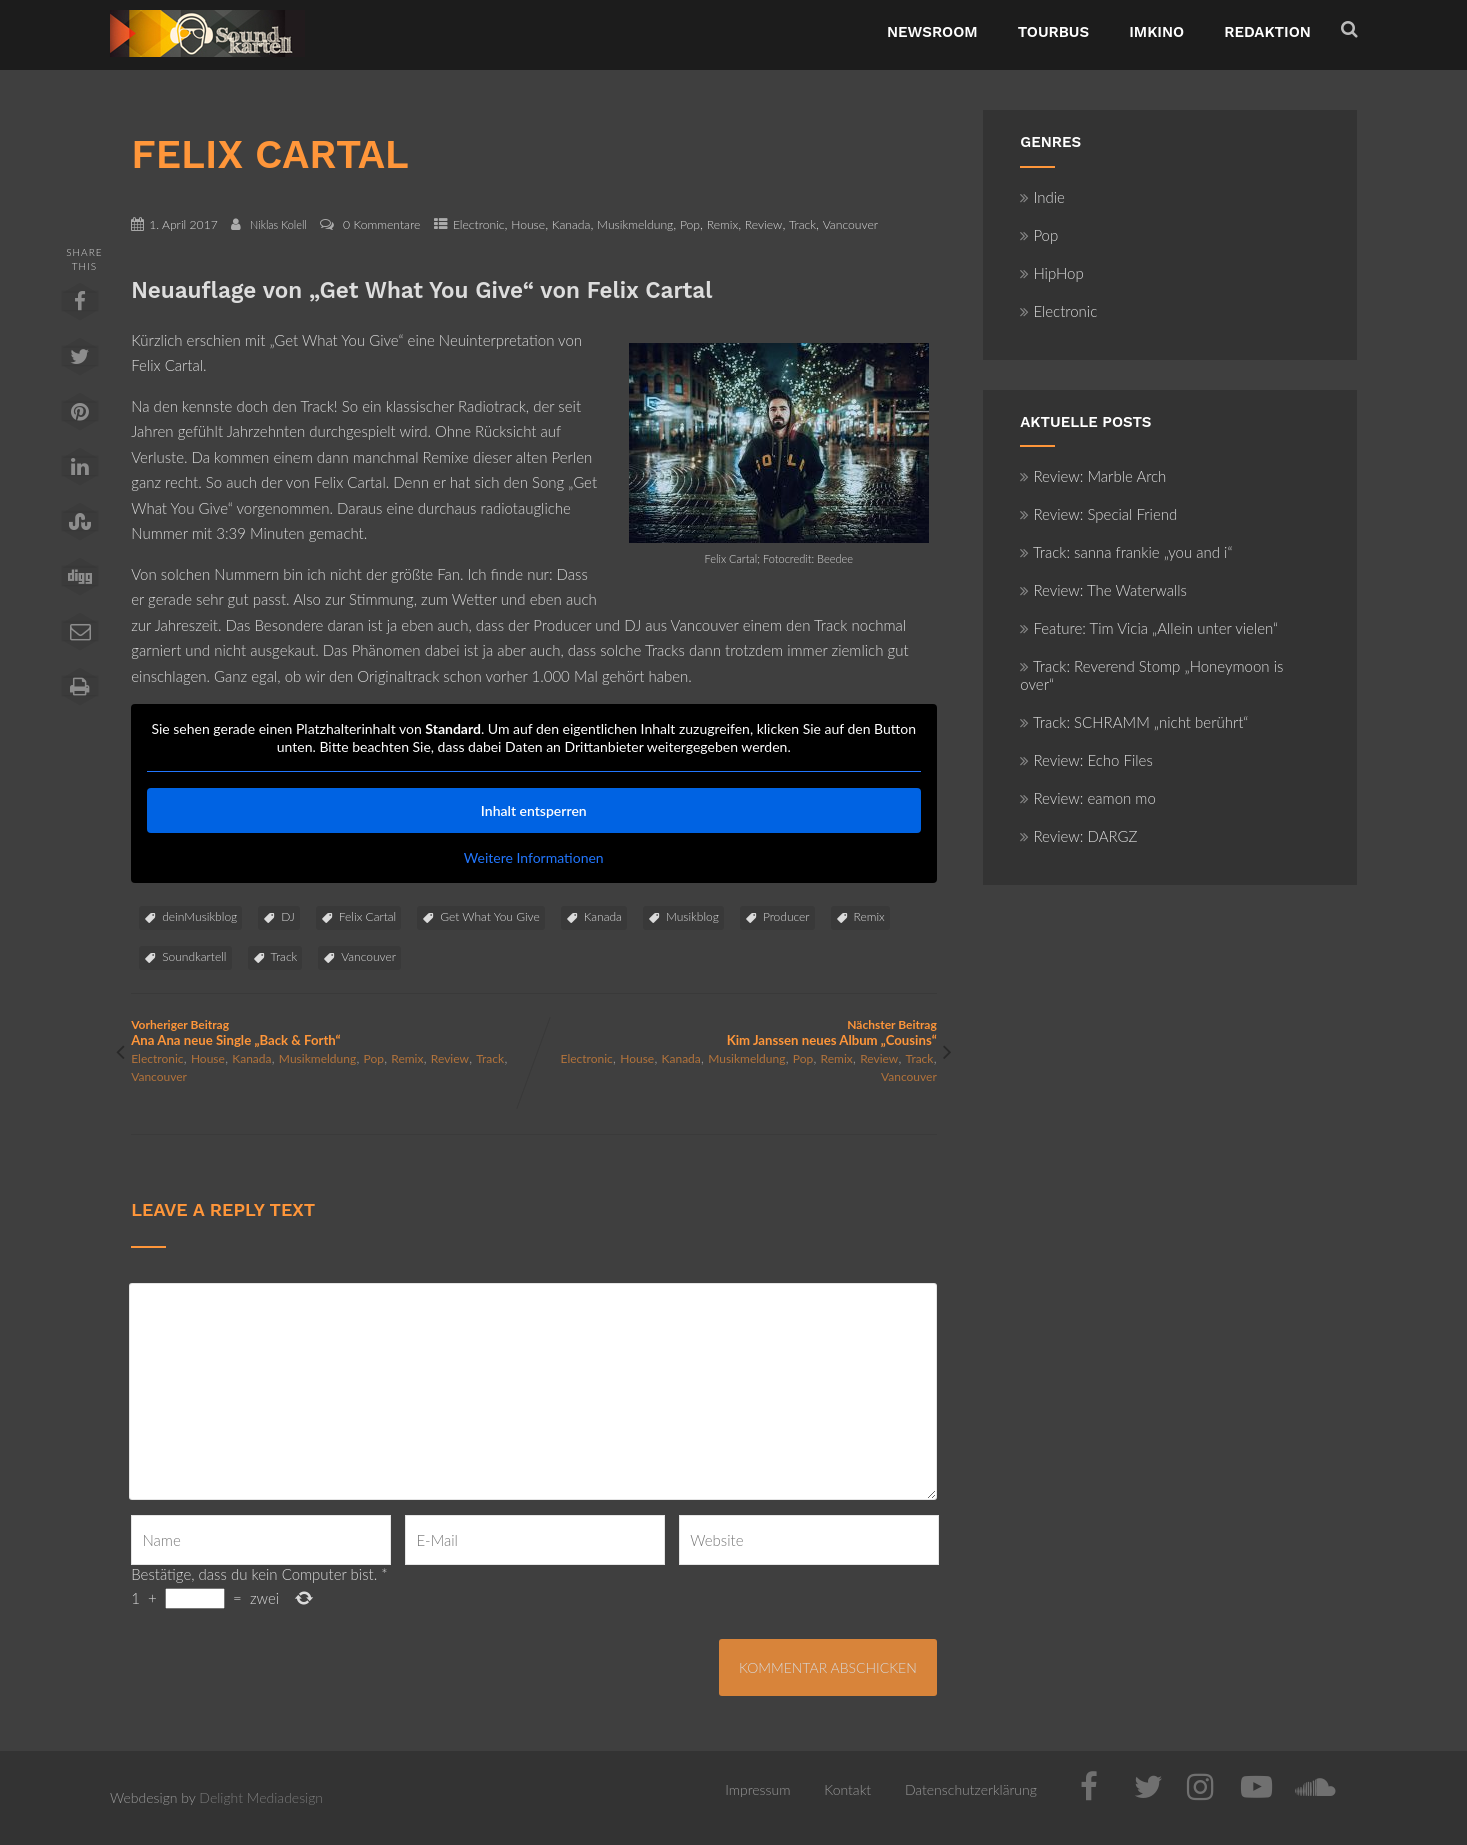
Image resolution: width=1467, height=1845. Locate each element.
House (528, 224)
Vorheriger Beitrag (332, 1032)
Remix (723, 224)
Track (802, 224)
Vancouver (850, 224)
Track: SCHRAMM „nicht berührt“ (1134, 722)
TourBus (1054, 32)
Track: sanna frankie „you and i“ (1126, 552)
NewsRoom (932, 32)
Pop (690, 224)
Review (764, 224)
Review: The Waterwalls (1103, 590)
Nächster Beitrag (735, 1032)
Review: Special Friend (1098, 514)
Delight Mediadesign (261, 1797)
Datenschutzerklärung (971, 1789)
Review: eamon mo (1088, 798)
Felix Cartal (367, 916)
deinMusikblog (199, 916)
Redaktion (1267, 32)
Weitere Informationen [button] (534, 857)
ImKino (1156, 32)
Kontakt (847, 1789)
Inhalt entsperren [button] (534, 810)
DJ (288, 916)
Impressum (757, 1789)
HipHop (1051, 273)
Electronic (479, 224)
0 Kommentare (381, 224)
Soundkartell (194, 956)
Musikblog (692, 916)
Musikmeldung (635, 224)
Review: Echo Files (1086, 760)
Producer (786, 916)
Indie (1042, 197)
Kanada (571, 224)
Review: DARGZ (1078, 836)
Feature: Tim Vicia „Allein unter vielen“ (1149, 628)
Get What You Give (489, 916)
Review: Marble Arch (1093, 476)
